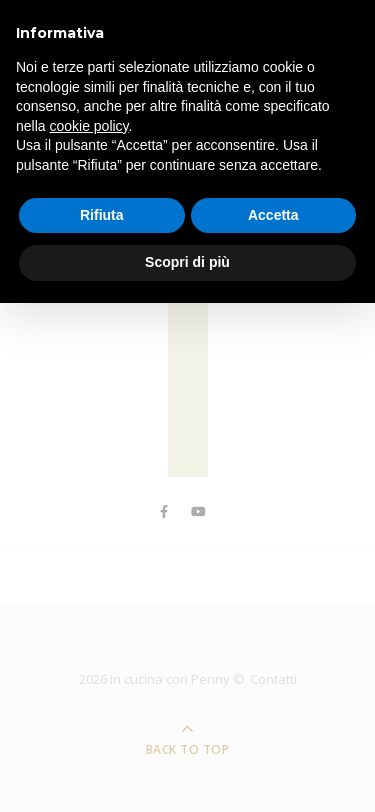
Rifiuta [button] (102, 215)
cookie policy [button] (88, 126)
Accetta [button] (273, 215)
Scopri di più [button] (187, 262)
